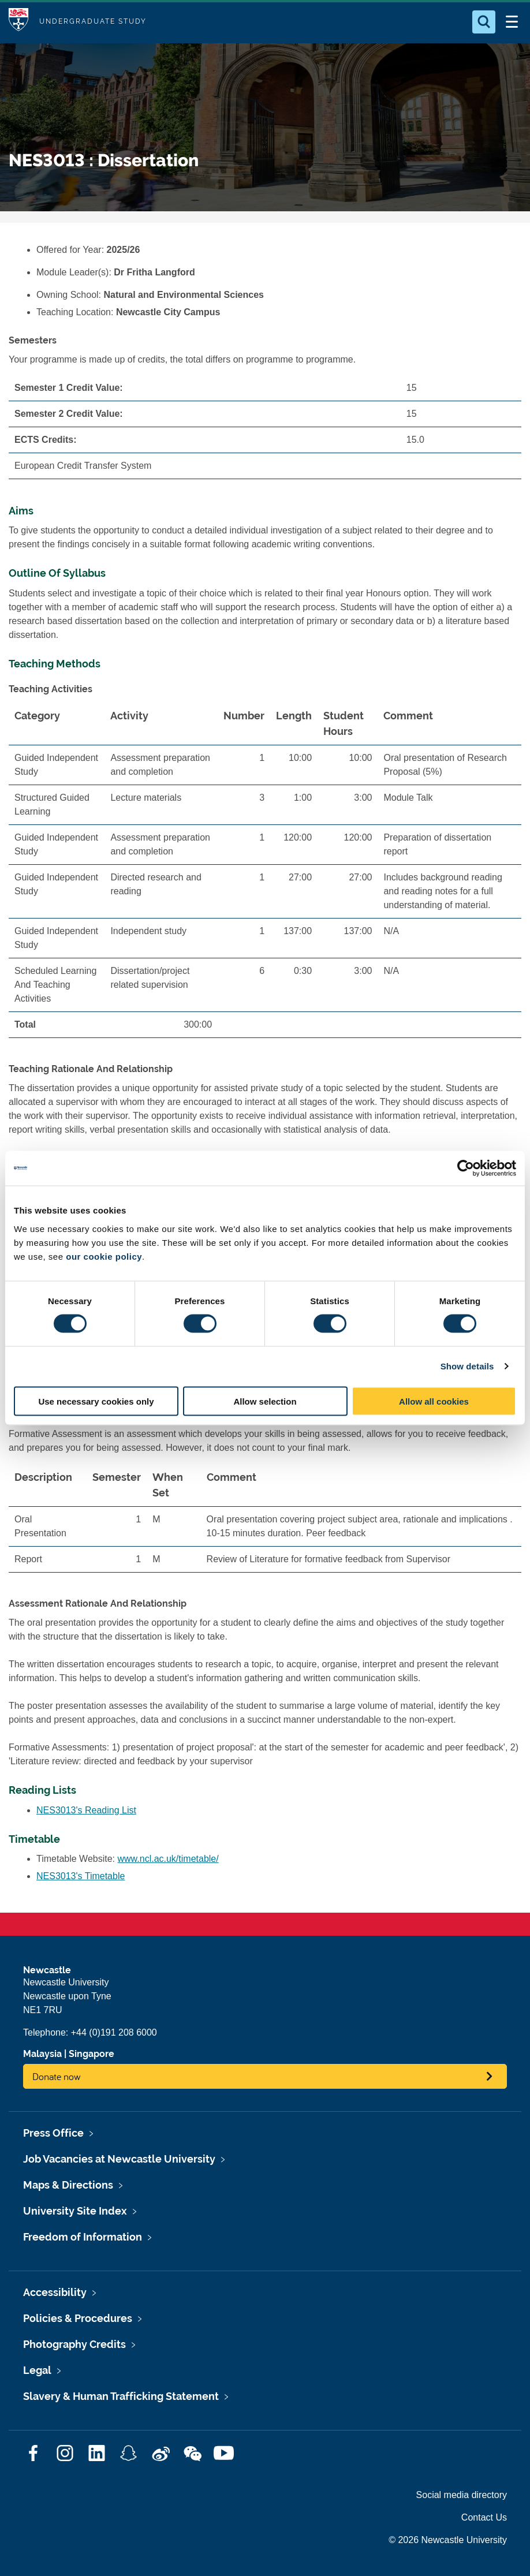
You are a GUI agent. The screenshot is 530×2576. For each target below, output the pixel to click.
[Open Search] (483, 21)
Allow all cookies (434, 1401)
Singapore (91, 2053)
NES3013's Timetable (80, 1876)
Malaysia (42, 2053)
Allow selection (264, 1401)
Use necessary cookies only (96, 1401)
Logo (18, 21)
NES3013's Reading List (86, 1810)
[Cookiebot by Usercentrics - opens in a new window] (465, 1168)
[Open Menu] (511, 21)
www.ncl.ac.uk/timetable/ (168, 1859)
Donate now (56, 2076)
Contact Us (484, 2517)
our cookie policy (104, 1256)
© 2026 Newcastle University (448, 2540)
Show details (467, 1366)
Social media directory (461, 2495)
